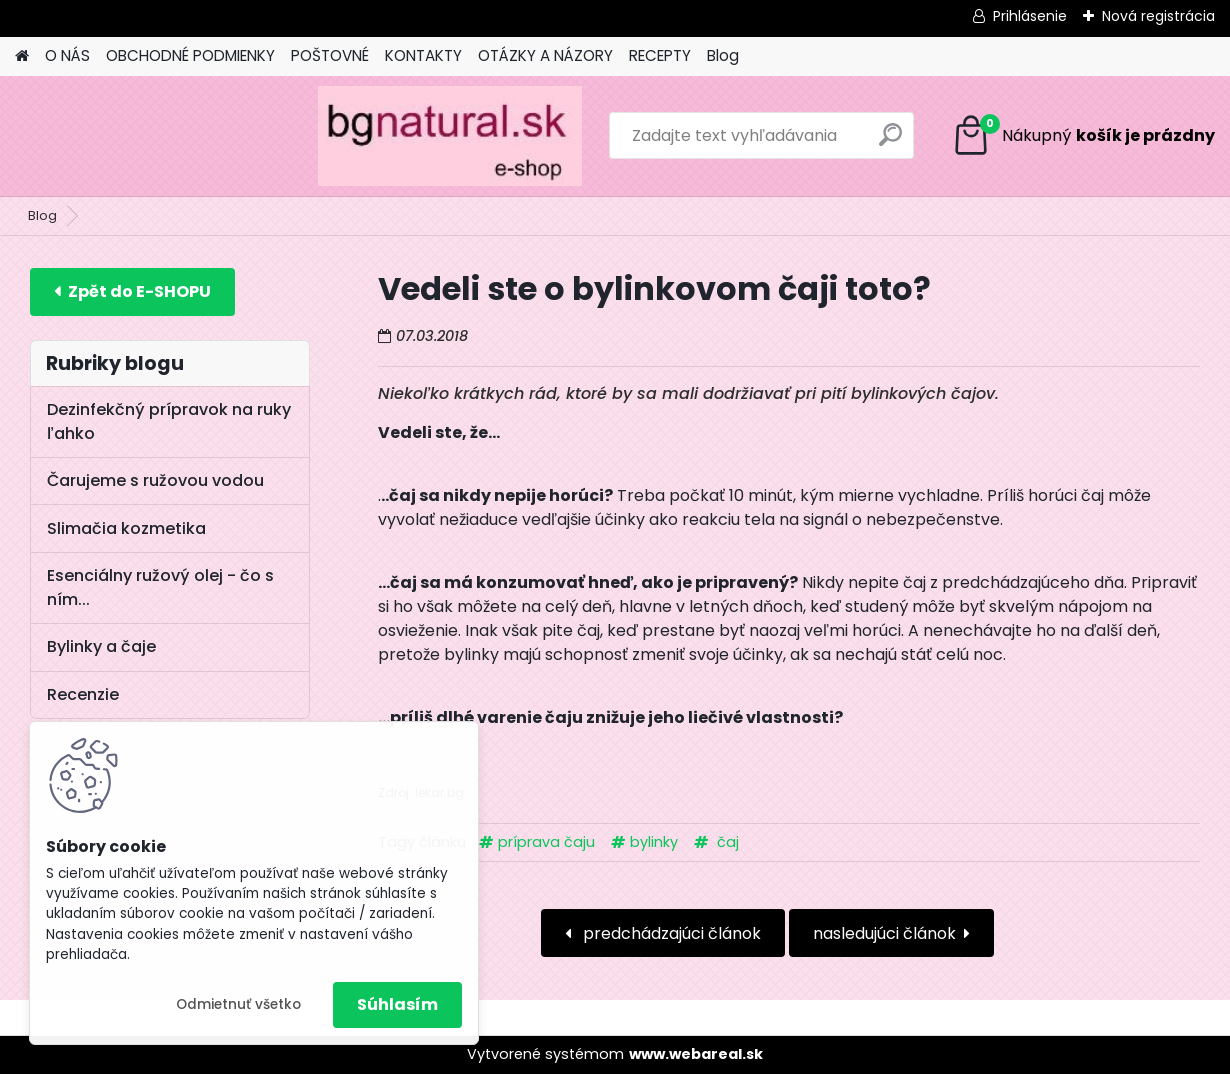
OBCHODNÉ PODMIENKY (190, 55)
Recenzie (83, 694)
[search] (791, 142)
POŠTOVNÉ (330, 55)
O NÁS (67, 55)
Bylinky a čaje (101, 646)
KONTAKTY (423, 55)
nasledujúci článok (884, 933)
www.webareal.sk (696, 1054)
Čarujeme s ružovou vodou (155, 480)
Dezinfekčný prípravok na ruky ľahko (169, 421)
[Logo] (152, 136)
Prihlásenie (1030, 16)
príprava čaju (546, 842)
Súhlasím (397, 1004)
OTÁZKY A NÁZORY (545, 55)
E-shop (132, 291)
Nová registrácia (1158, 16)
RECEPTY (660, 55)
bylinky (654, 842)
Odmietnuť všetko (238, 1004)
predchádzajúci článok (670, 933)
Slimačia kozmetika (126, 528)
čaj (726, 842)
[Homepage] (22, 56)
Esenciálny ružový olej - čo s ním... (160, 587)
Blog (723, 55)
